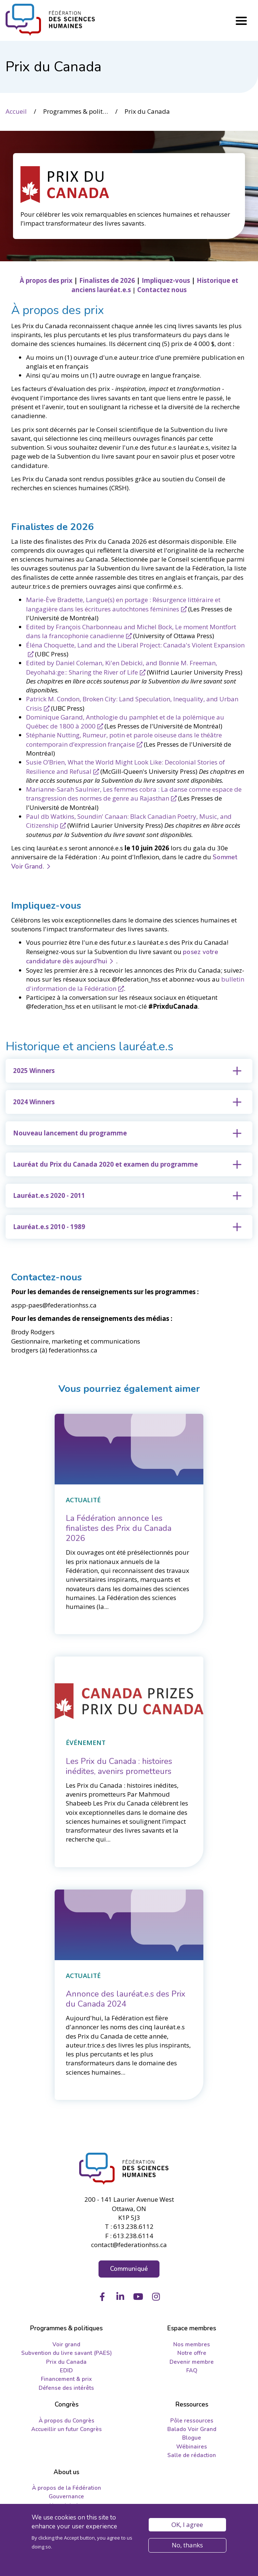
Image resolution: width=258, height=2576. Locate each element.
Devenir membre (192, 2362)
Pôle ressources (191, 2420)
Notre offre (191, 2353)
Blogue (191, 2437)
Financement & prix (66, 2379)
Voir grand (66, 2344)
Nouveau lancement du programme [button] (70, 1133)
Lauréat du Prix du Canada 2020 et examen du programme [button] (105, 1164)
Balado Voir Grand (191, 2429)
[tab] (129, 1071)
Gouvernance (66, 2496)
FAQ (191, 2370)
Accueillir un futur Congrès (66, 2429)
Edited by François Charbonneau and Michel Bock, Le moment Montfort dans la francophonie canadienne (131, 631)
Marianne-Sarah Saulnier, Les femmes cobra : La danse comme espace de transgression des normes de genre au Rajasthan (134, 793)
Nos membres (191, 2344)
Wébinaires (191, 2446)
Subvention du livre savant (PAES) (66, 2353)
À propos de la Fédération (66, 2488)
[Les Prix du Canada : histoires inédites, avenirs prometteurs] (119, 1766)
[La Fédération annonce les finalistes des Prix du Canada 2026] (118, 1528)
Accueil (16, 111)
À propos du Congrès (66, 2420)
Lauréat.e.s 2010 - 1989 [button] (49, 1226)
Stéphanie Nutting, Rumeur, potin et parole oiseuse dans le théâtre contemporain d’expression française (124, 739)
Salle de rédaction (191, 2455)
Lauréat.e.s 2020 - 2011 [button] (49, 1195)
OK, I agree (187, 2524)
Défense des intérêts (66, 2388)
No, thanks (187, 2545)
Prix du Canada (66, 2362)
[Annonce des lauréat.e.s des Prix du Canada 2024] (126, 1999)
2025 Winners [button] (34, 1070)
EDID (66, 2370)
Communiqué (129, 2269)
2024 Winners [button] (34, 1102)
